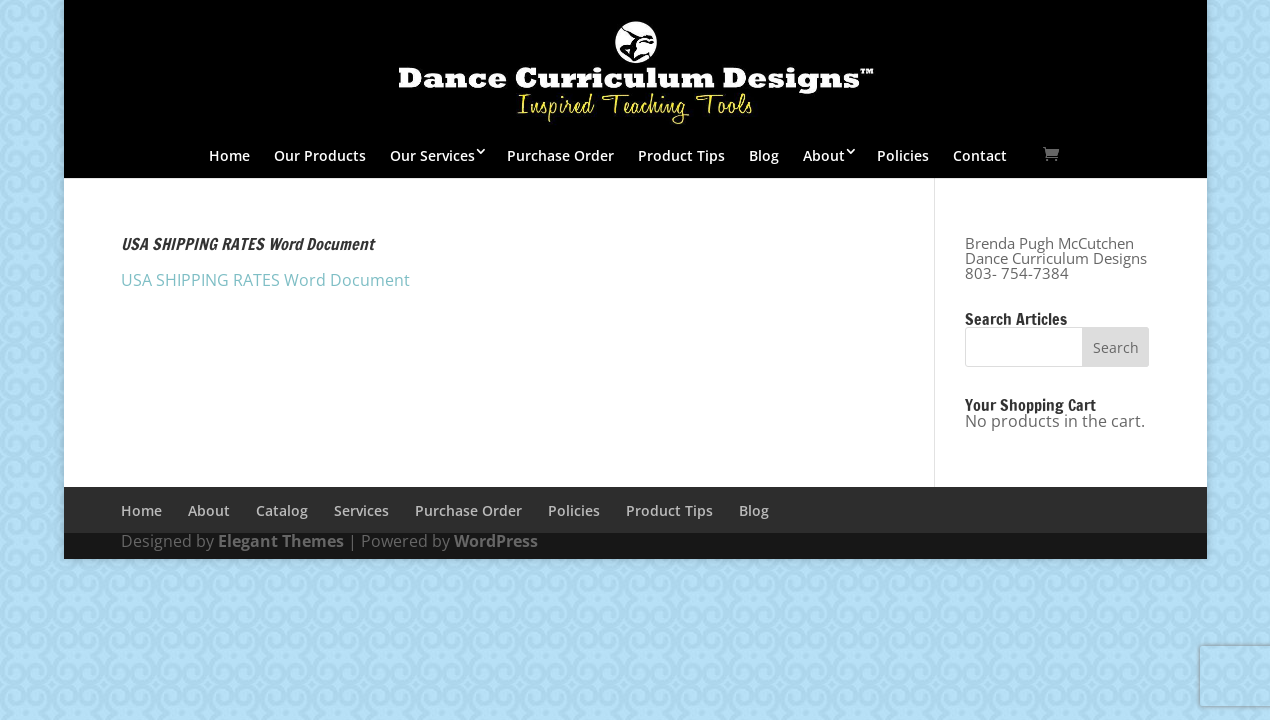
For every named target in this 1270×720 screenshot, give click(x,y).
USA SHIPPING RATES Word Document (265, 280)
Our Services (432, 155)
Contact (980, 155)
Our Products (320, 155)
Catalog (282, 510)
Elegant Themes (281, 541)
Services (361, 510)
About (824, 155)
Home (229, 155)
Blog (764, 155)
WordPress (496, 541)
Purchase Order (560, 155)
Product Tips (681, 155)
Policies (903, 155)
